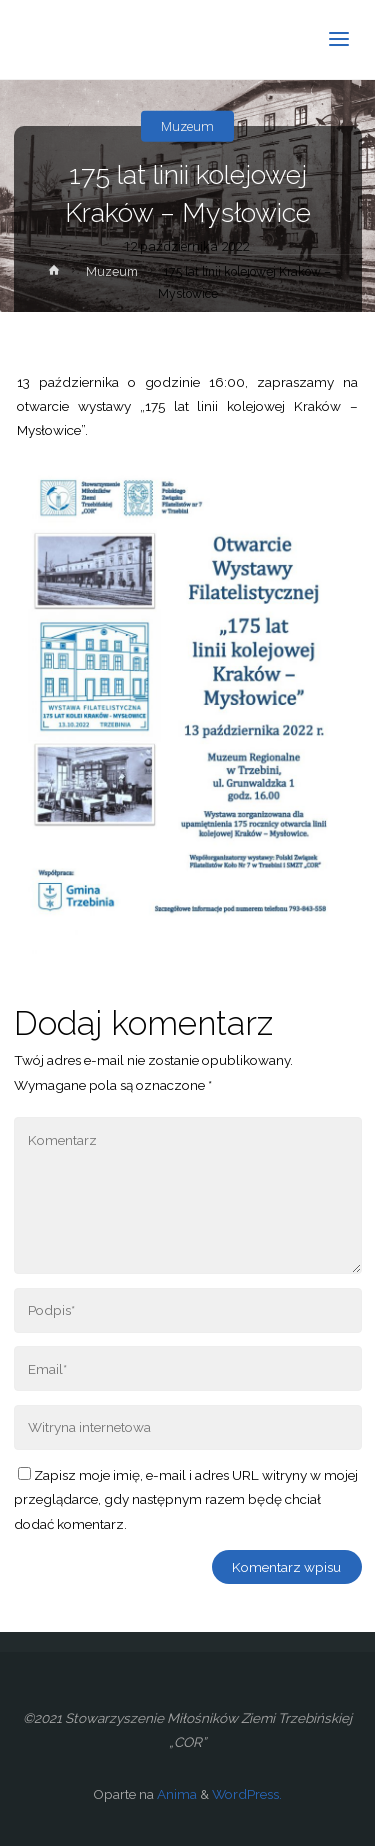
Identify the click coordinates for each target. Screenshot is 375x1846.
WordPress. (247, 1794)
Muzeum (187, 126)
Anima (175, 1794)
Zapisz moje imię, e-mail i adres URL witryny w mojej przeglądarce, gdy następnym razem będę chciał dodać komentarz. (186, 1499)
